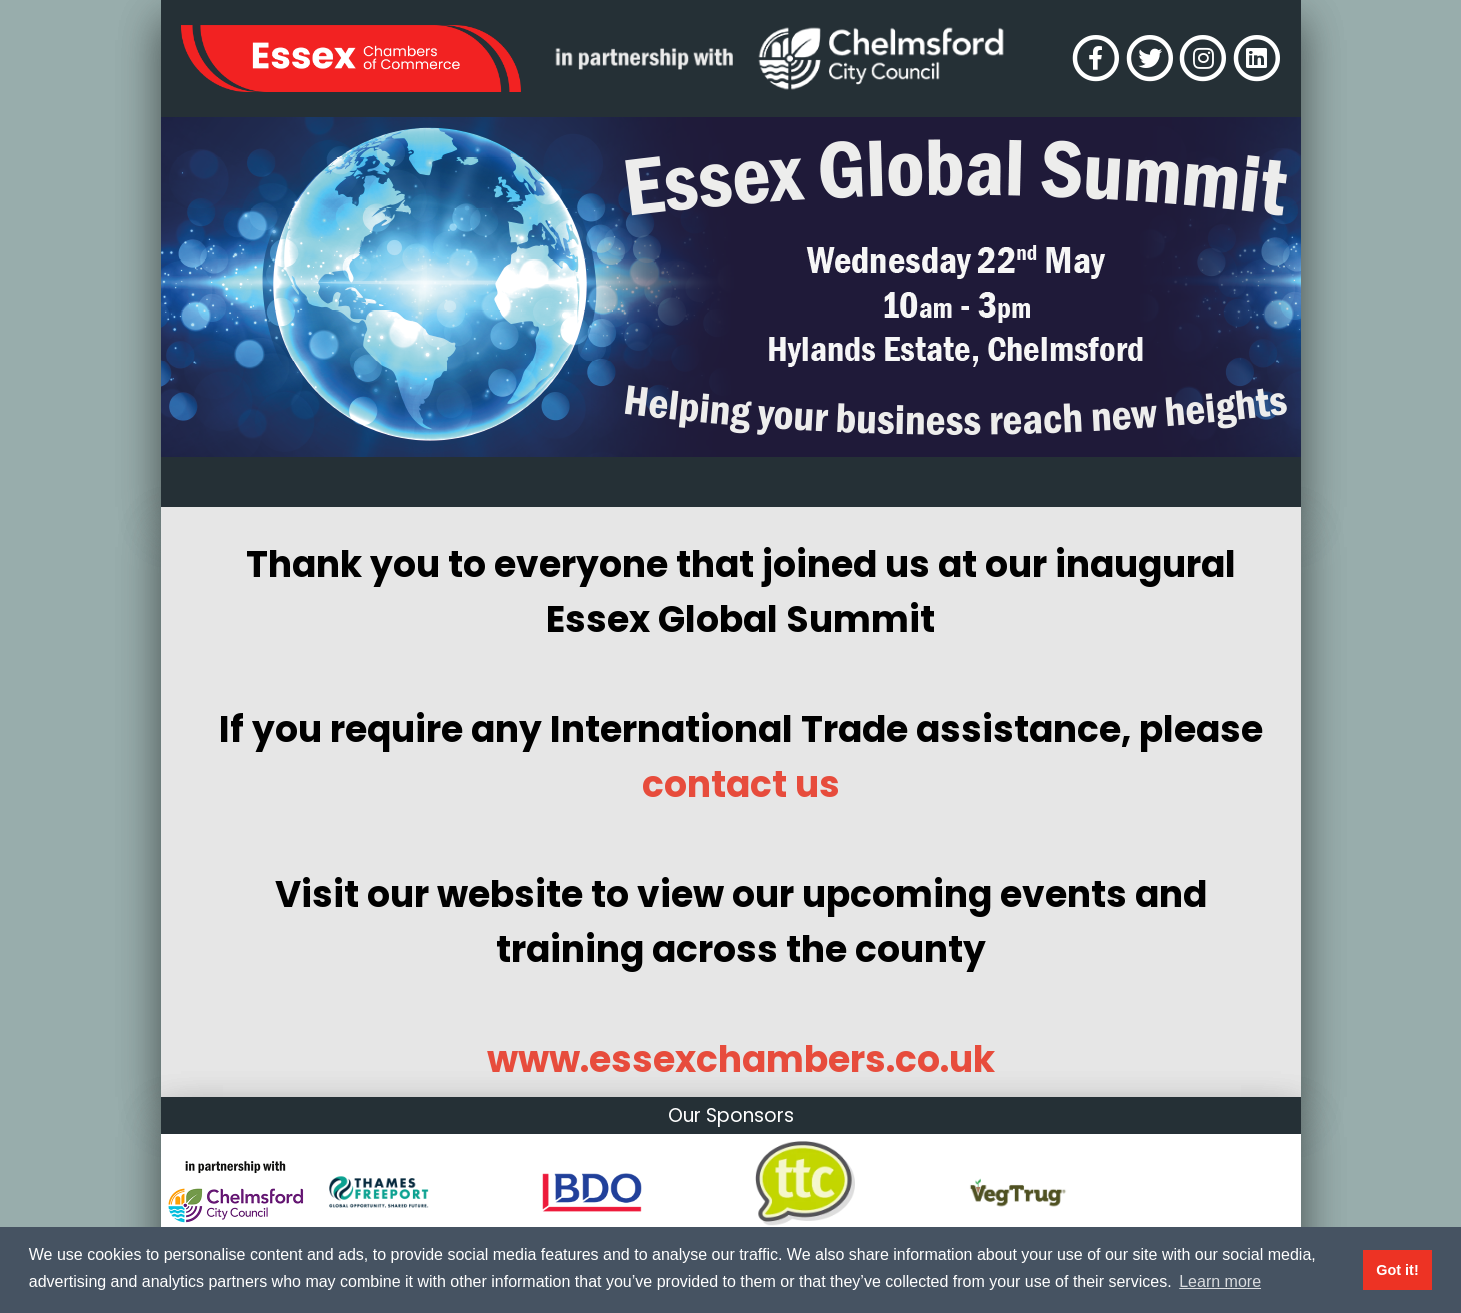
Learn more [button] (1220, 1281)
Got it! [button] (1397, 1270)
